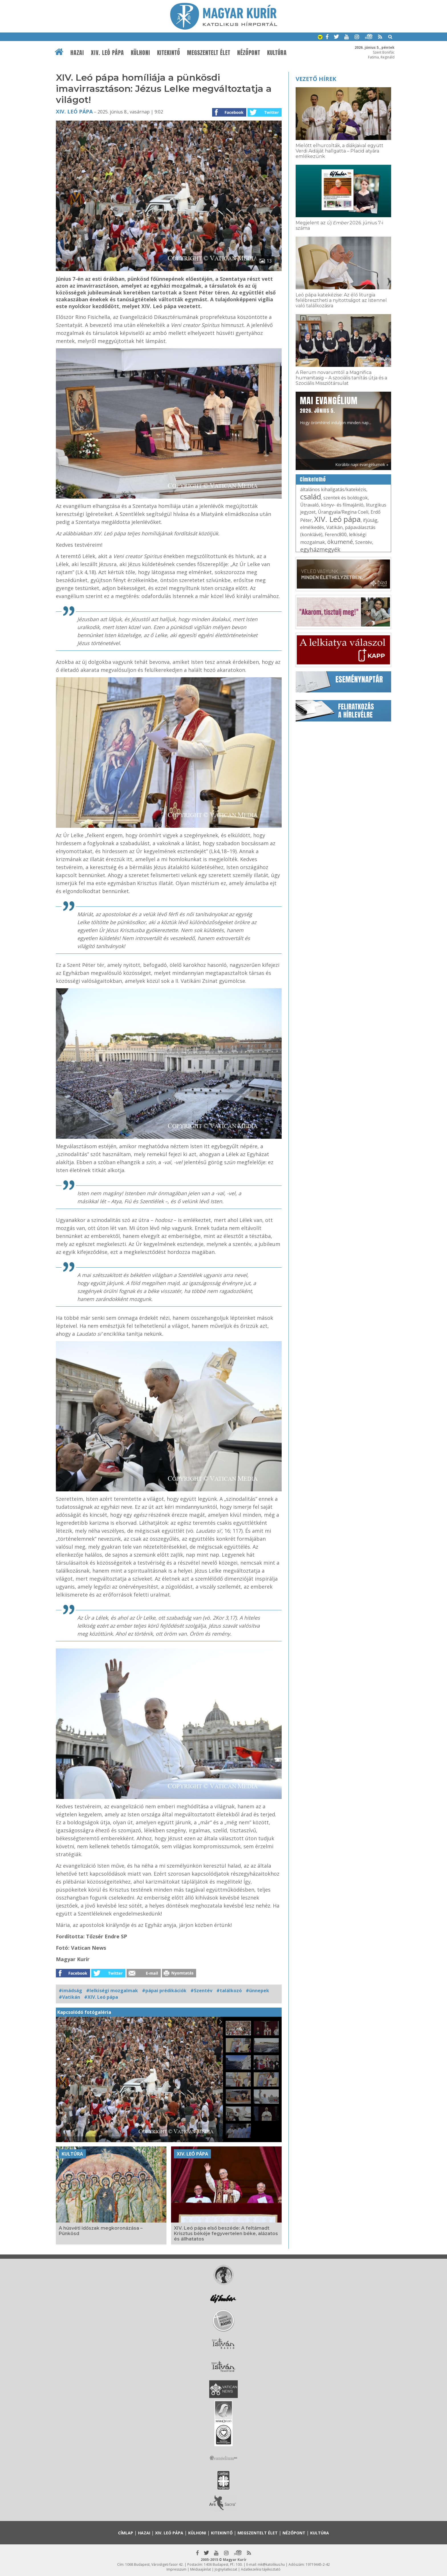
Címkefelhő (313, 479)
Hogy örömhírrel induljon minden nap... (335, 410)
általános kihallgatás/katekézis (333, 489)
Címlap (125, 2533)
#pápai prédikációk (164, 1990)
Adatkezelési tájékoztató (261, 2569)
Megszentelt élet (208, 52)
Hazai (77, 52)
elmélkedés (312, 527)
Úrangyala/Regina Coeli (343, 512)
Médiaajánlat (200, 2569)
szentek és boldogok (345, 498)
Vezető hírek (316, 79)
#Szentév (201, 1990)
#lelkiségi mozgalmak (112, 1990)
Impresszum (176, 2569)
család (310, 496)
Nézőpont (248, 52)
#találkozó (229, 1990)
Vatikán (334, 527)
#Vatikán (69, 1997)
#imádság (70, 1990)
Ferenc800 (336, 534)
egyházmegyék (320, 549)
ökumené (340, 542)
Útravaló (309, 505)
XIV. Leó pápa (107, 52)
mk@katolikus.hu (271, 2564)
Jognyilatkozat (226, 2569)
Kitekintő (168, 52)
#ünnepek (257, 1990)
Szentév (363, 542)
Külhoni (140, 52)
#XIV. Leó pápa (101, 1997)
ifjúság (370, 520)
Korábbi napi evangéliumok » (361, 464)
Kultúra (277, 52)
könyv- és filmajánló (342, 505)
